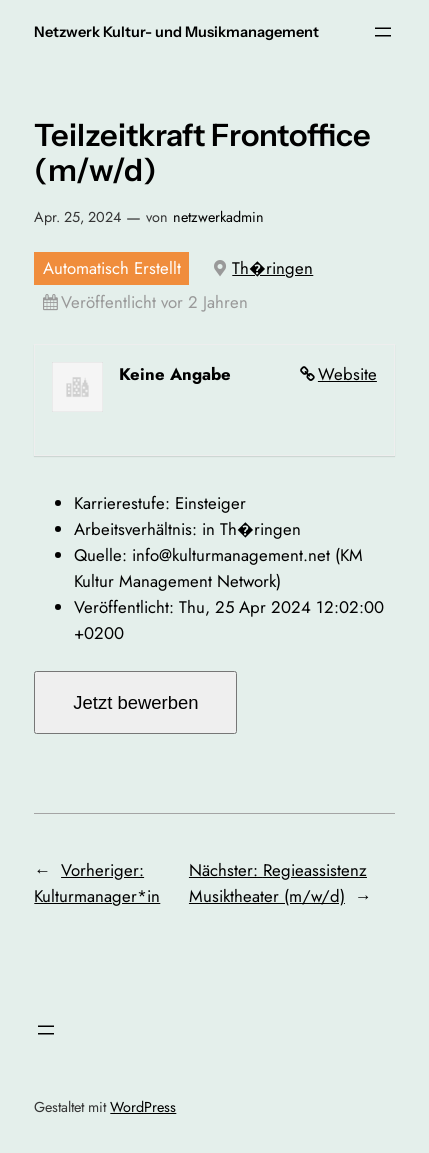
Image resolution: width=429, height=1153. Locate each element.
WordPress (143, 1107)
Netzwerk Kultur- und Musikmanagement (176, 32)
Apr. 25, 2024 (77, 217)
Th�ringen (272, 268)
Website (347, 374)
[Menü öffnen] (383, 32)
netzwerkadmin (218, 217)
